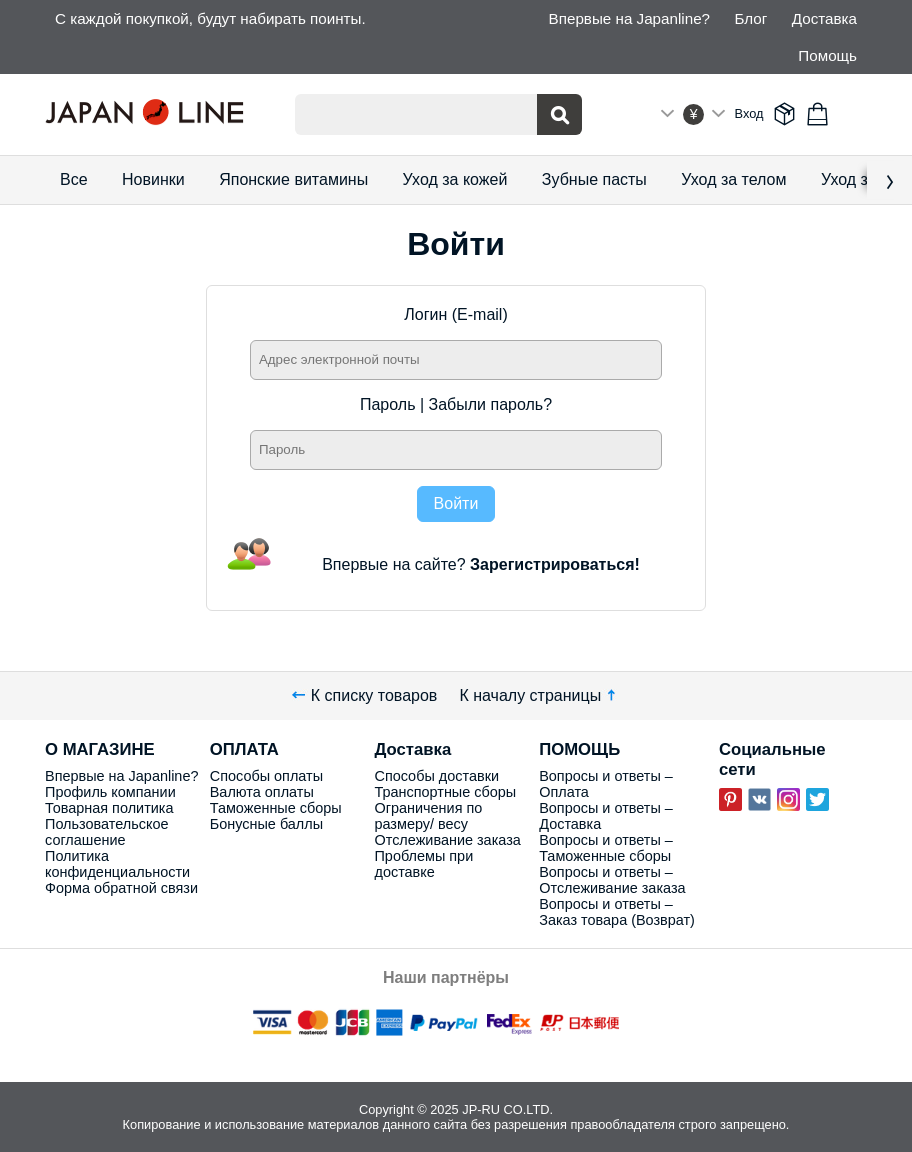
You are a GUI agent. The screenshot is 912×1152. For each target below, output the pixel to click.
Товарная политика (109, 808)
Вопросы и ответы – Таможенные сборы (606, 848)
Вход (749, 113)
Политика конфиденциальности (117, 864)
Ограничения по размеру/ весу (428, 816)
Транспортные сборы (445, 792)
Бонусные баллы (266, 824)
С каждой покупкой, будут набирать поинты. (210, 18)
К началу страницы (539, 695)
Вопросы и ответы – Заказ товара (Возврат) (617, 912)
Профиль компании (110, 792)
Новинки (153, 179)
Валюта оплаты (262, 792)
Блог (750, 18)
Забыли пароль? (491, 404)
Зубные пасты (594, 179)
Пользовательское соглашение (106, 832)
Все (74, 179)
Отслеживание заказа (447, 840)
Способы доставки (436, 776)
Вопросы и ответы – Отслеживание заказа (612, 880)
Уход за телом (733, 179)
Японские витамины (293, 179)
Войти (456, 503)
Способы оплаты (266, 776)
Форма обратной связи (121, 888)
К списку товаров (365, 695)
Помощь (827, 55)
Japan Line (155, 114)
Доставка (824, 18)
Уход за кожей (455, 179)
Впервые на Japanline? (629, 18)
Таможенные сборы (276, 808)
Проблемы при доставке (423, 864)
